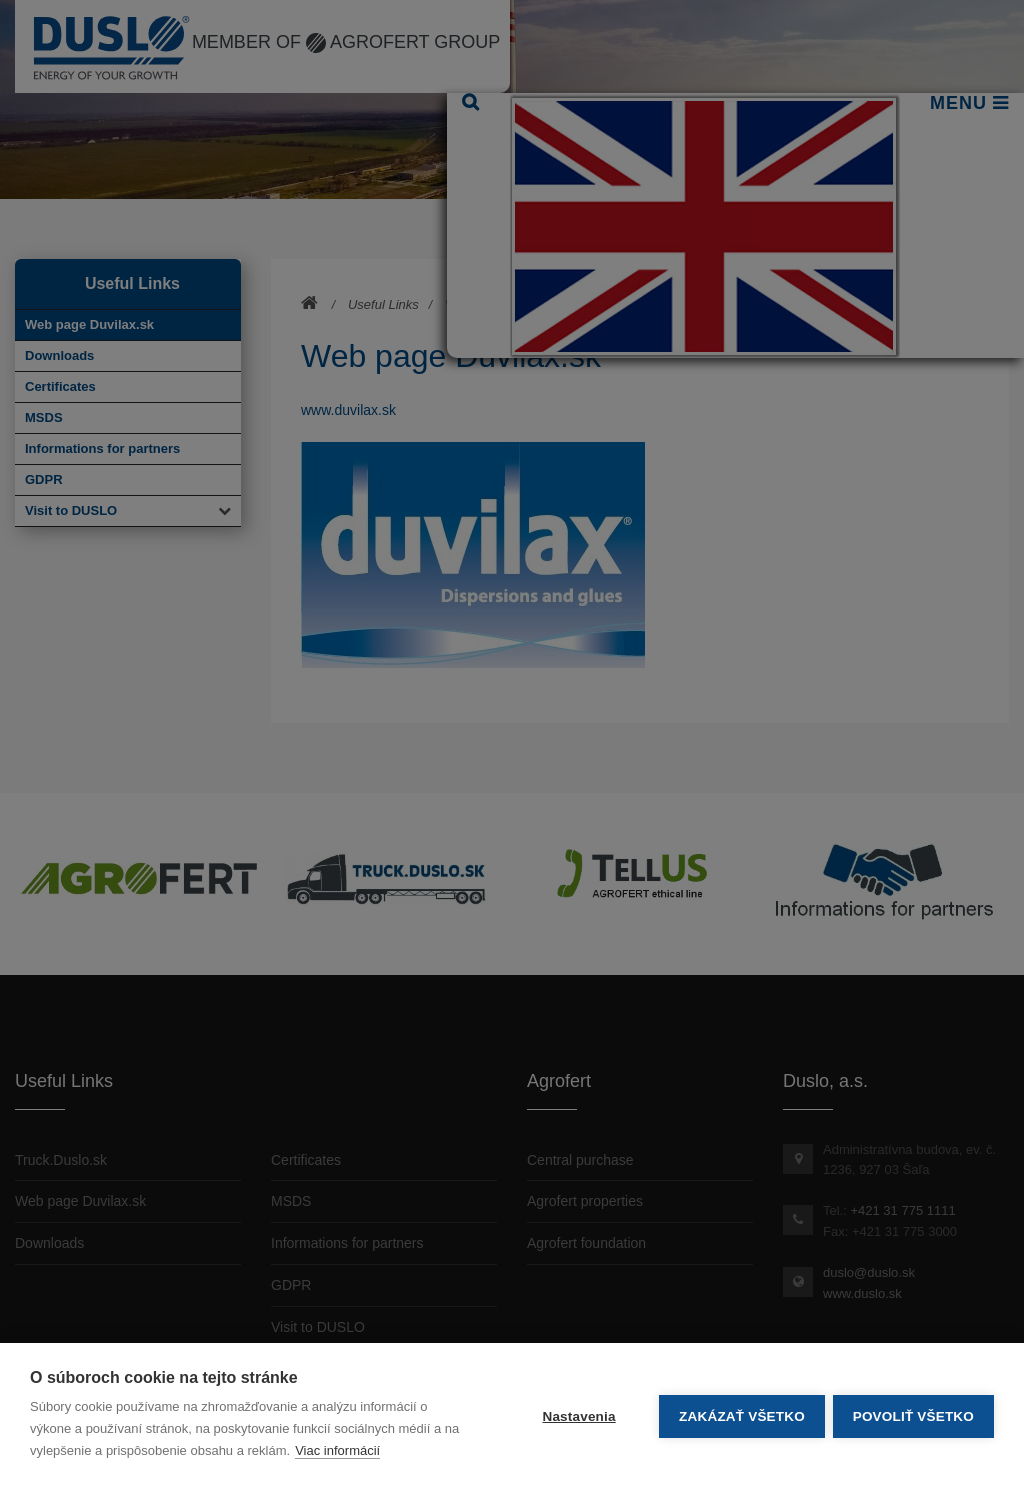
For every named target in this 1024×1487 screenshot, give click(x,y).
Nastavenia (576, 1415)
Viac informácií (337, 1450)
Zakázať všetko (740, 1415)
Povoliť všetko (913, 1415)
